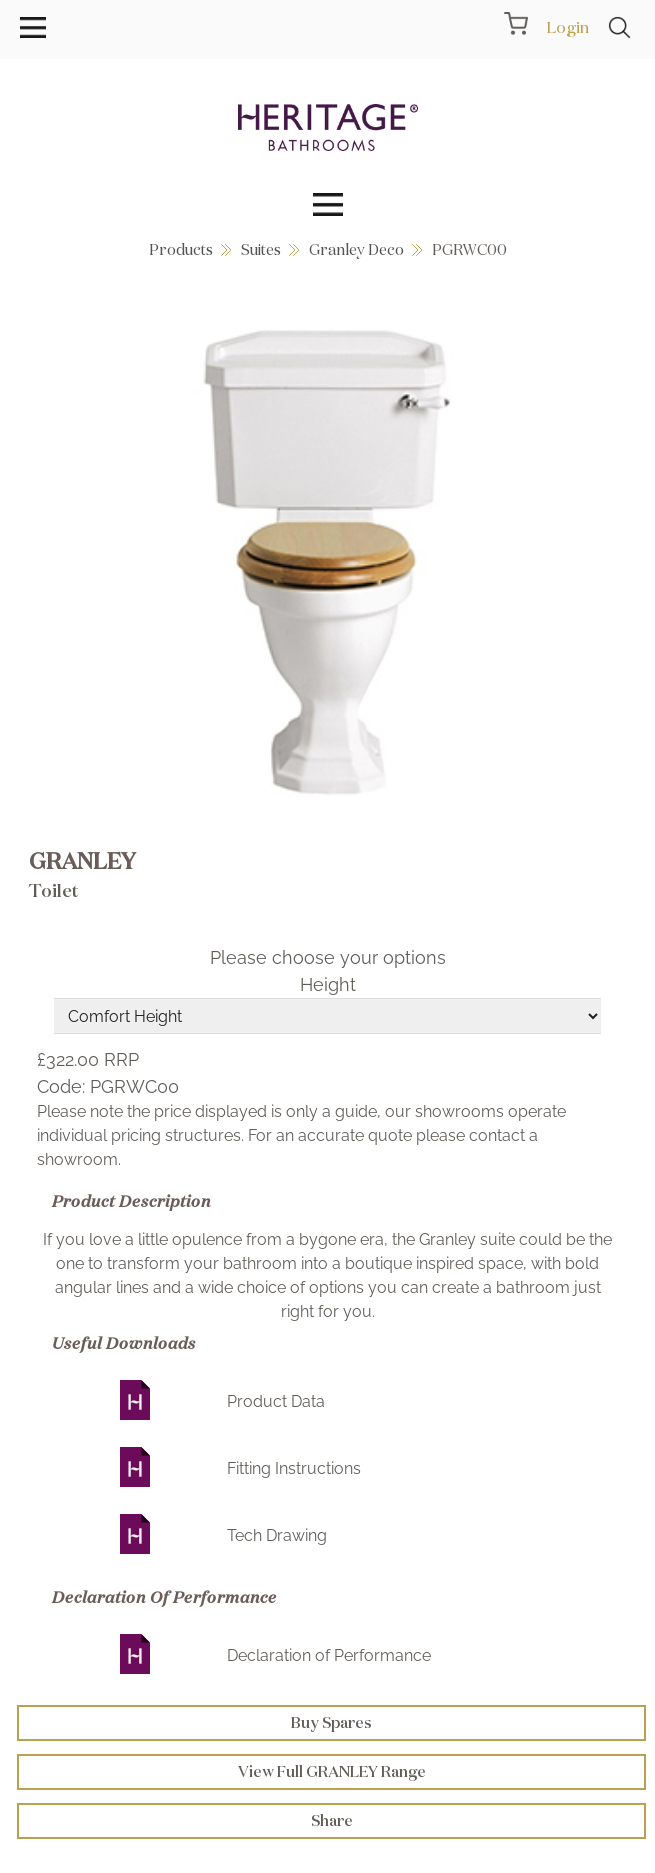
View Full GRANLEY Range (332, 1771)
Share (332, 1820)
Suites (261, 249)
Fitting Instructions (294, 1468)
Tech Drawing (277, 1535)
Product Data (276, 1401)
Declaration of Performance (329, 1655)
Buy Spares (331, 1722)
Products (181, 249)
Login (567, 27)
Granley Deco (356, 249)
